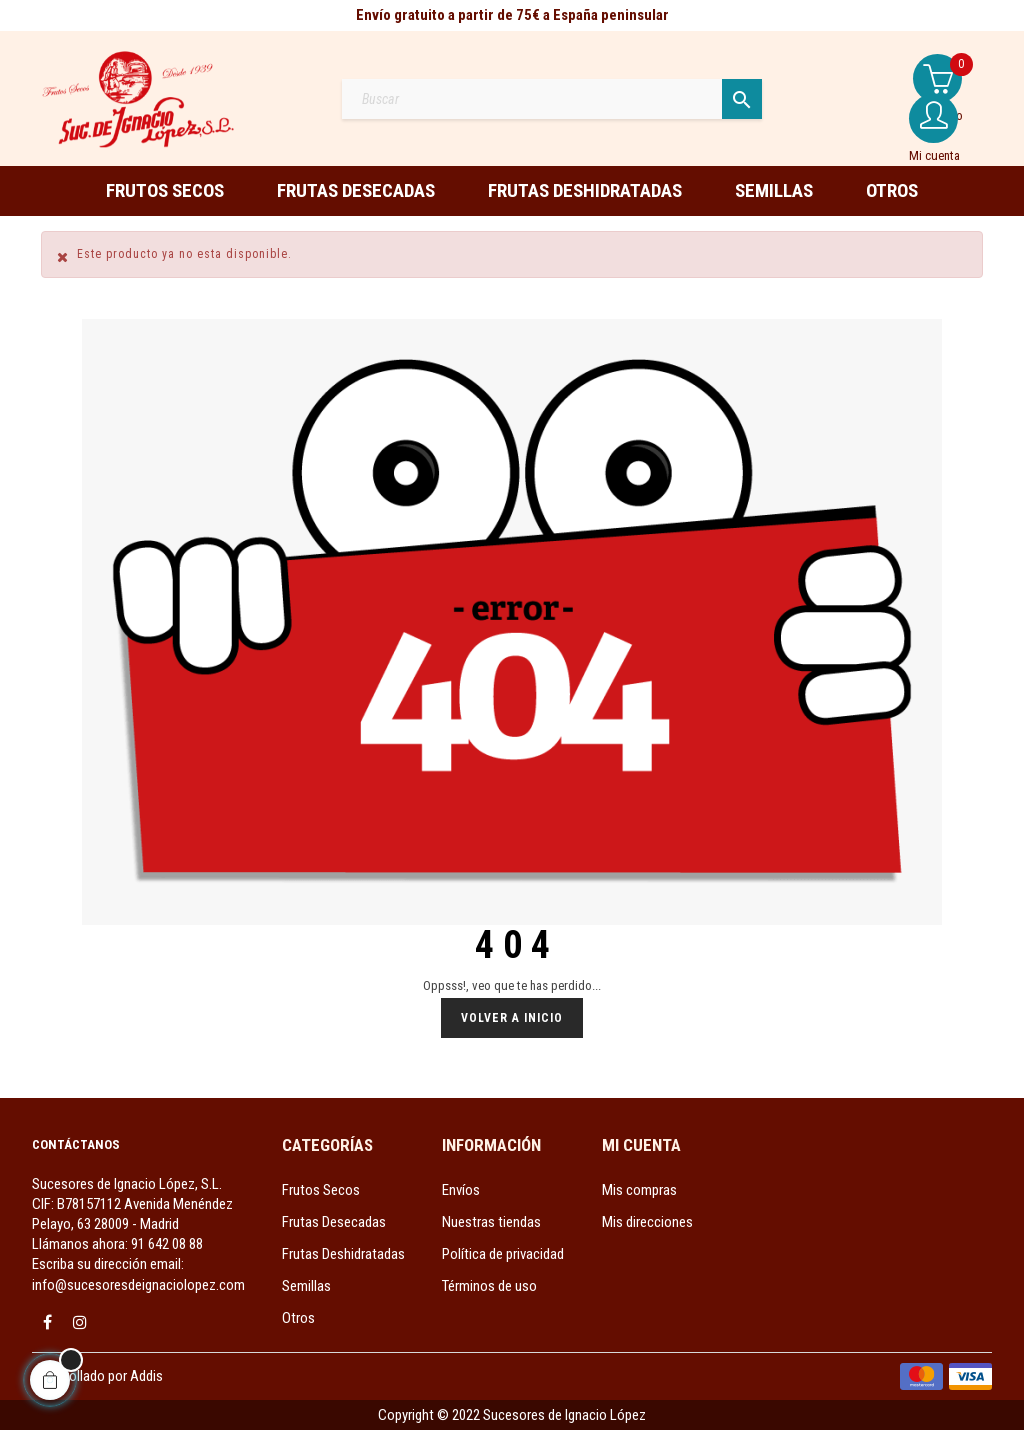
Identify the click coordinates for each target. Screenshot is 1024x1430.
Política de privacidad (503, 1254)
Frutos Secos (321, 1190)
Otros (298, 1318)
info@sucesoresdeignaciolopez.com (138, 1285)
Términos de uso (489, 1286)
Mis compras (639, 1190)
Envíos (461, 1190)
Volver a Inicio (512, 1018)
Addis (146, 1376)
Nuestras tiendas (491, 1222)
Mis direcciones (647, 1222)
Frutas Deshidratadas (343, 1254)
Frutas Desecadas (334, 1222)
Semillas (306, 1286)
